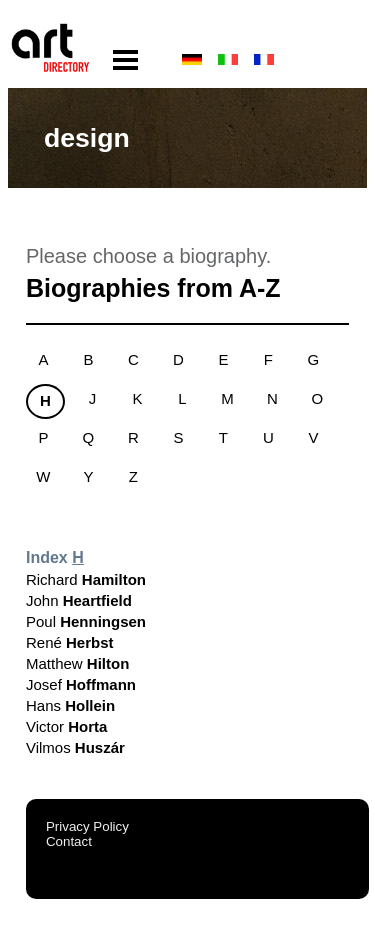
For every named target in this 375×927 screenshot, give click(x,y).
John (79, 600)
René (70, 642)
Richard (86, 579)
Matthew (77, 663)
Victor (66, 726)
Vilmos (75, 747)
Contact (69, 841)
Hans (70, 705)
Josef (81, 684)
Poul (86, 621)
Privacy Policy (87, 826)
